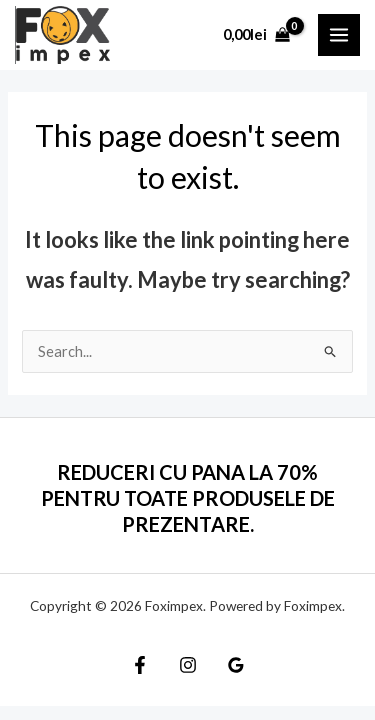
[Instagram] (188, 665)
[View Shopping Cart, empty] (256, 34)
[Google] (236, 665)
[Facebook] (140, 665)
